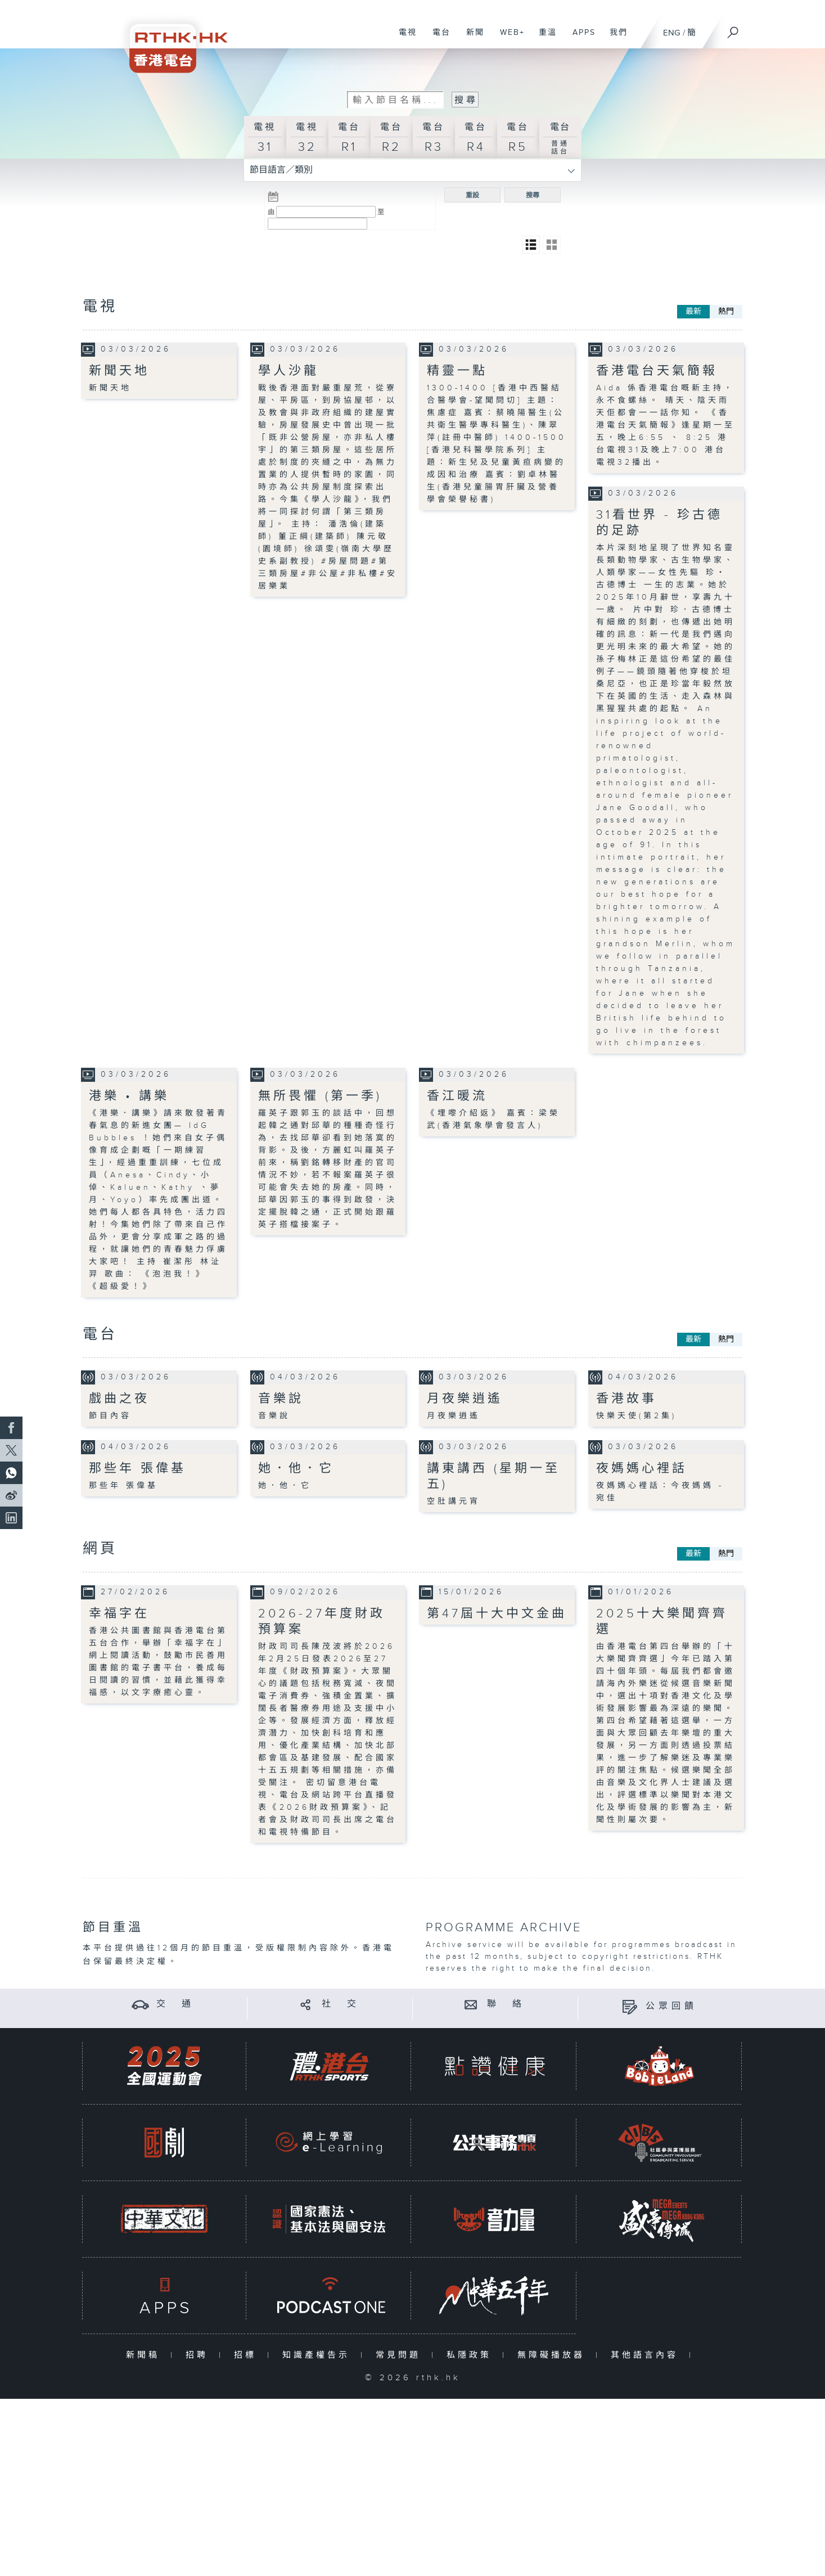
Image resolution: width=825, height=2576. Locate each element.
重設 (472, 195)
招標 (248, 2355)
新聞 (471, 38)
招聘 (199, 2355)
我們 (614, 38)
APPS (580, 38)
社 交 (341, 2004)
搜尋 (532, 195)
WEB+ (508, 38)
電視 (403, 38)
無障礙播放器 (553, 2355)
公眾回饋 (671, 2006)
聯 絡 (506, 2004)
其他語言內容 (647, 2355)
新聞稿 (145, 2355)
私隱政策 (472, 2355)
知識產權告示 (318, 2355)
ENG (671, 33)
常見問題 (401, 2355)
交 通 (175, 2004)
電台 (437, 38)
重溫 (543, 38)
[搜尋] (733, 28)
